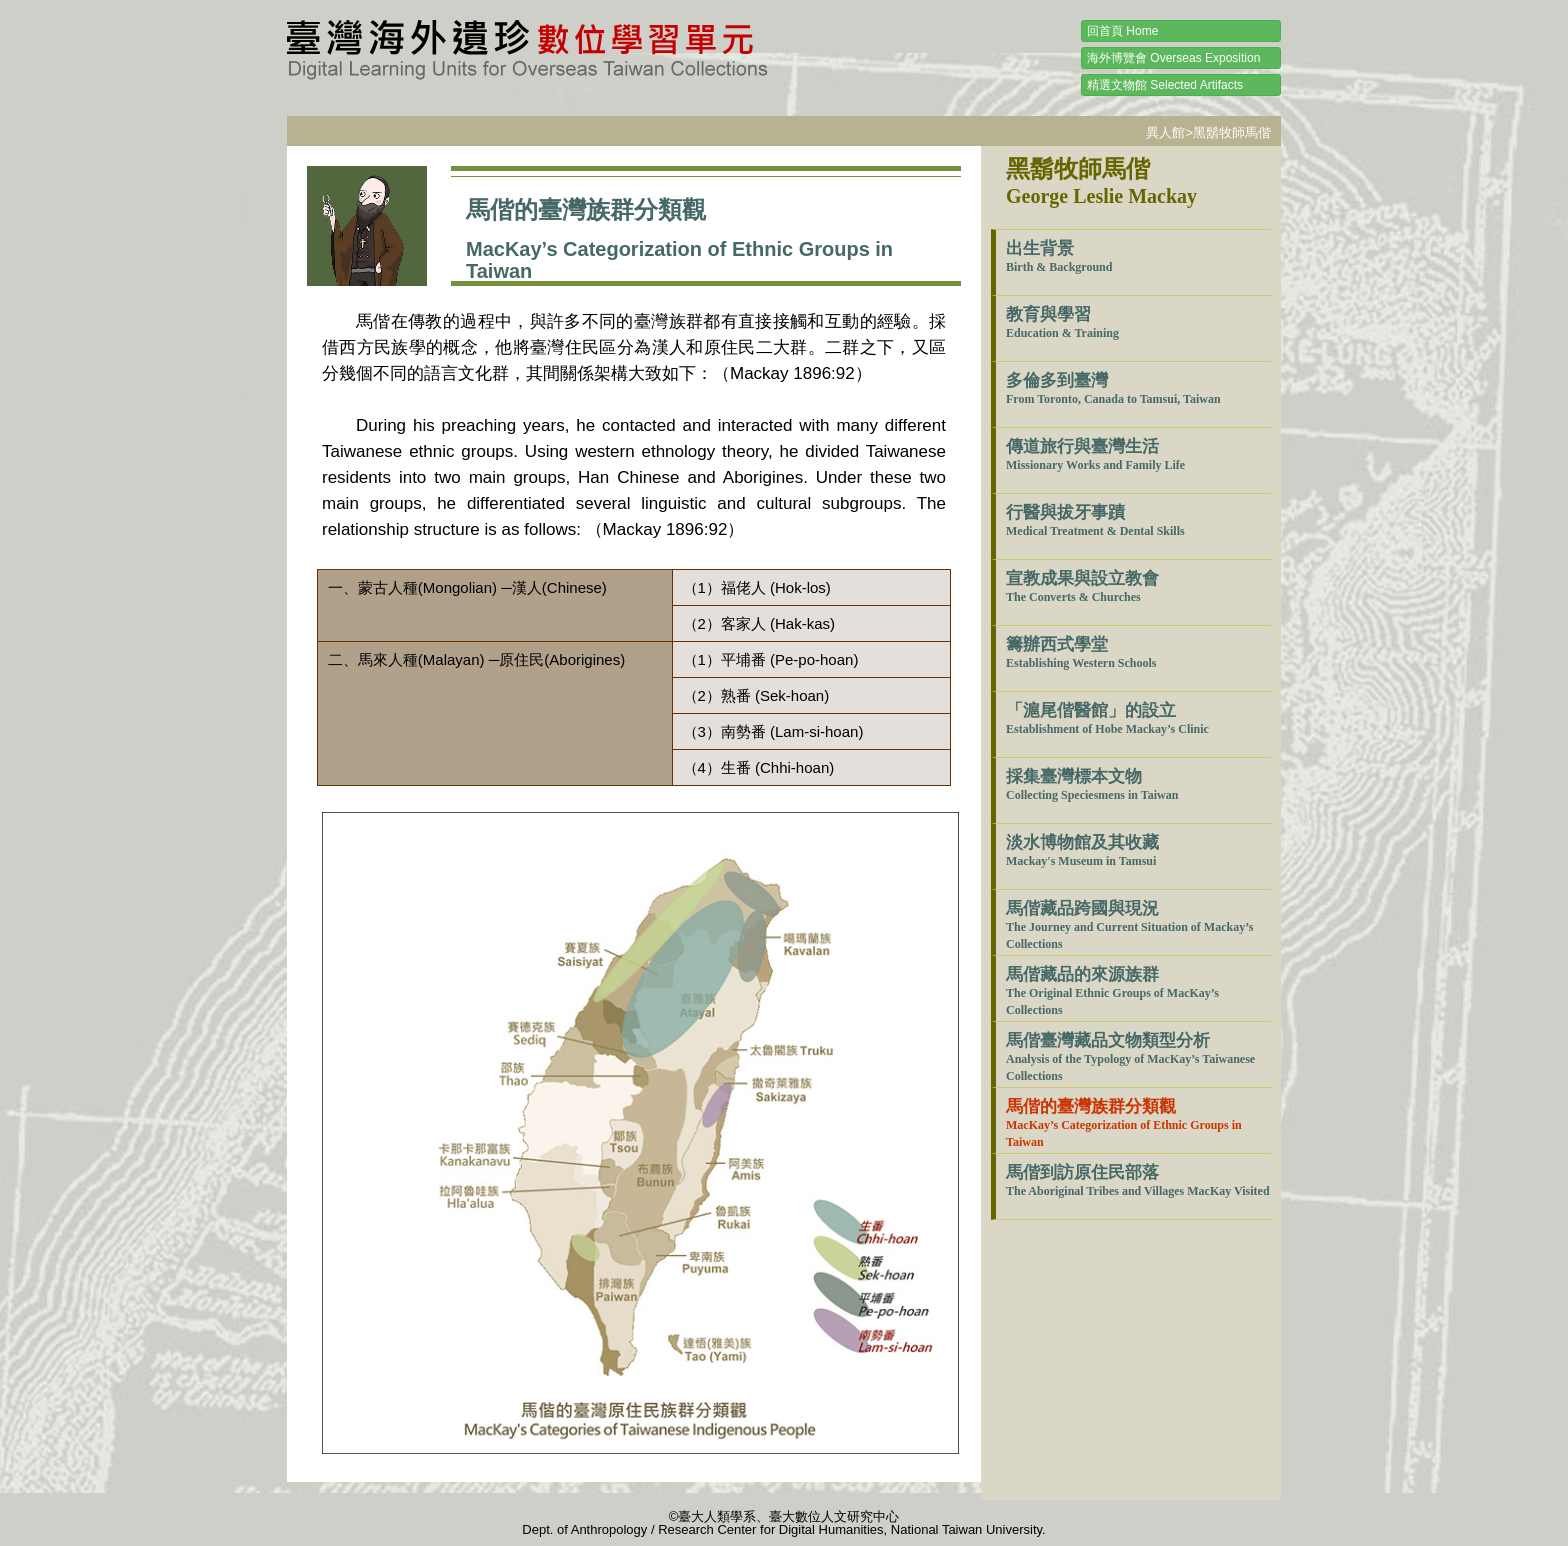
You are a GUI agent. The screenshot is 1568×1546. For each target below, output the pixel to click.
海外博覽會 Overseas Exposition (1173, 58)
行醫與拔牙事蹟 (1095, 520)
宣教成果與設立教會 (1082, 586)
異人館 (1165, 132)
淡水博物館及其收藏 (1082, 850)
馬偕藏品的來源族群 (1112, 991)
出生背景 (1059, 256)
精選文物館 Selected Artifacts (1165, 85)
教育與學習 (1062, 322)
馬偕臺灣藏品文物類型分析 (1130, 1057)
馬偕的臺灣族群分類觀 (1124, 1123)
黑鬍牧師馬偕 (1232, 132)
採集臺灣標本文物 (1092, 784)
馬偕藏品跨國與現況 (1129, 925)
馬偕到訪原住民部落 (1138, 1180)
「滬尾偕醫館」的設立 (1107, 718)
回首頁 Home (1122, 31)
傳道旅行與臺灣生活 (1095, 454)
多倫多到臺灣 (1113, 388)
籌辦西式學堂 (1081, 652)
